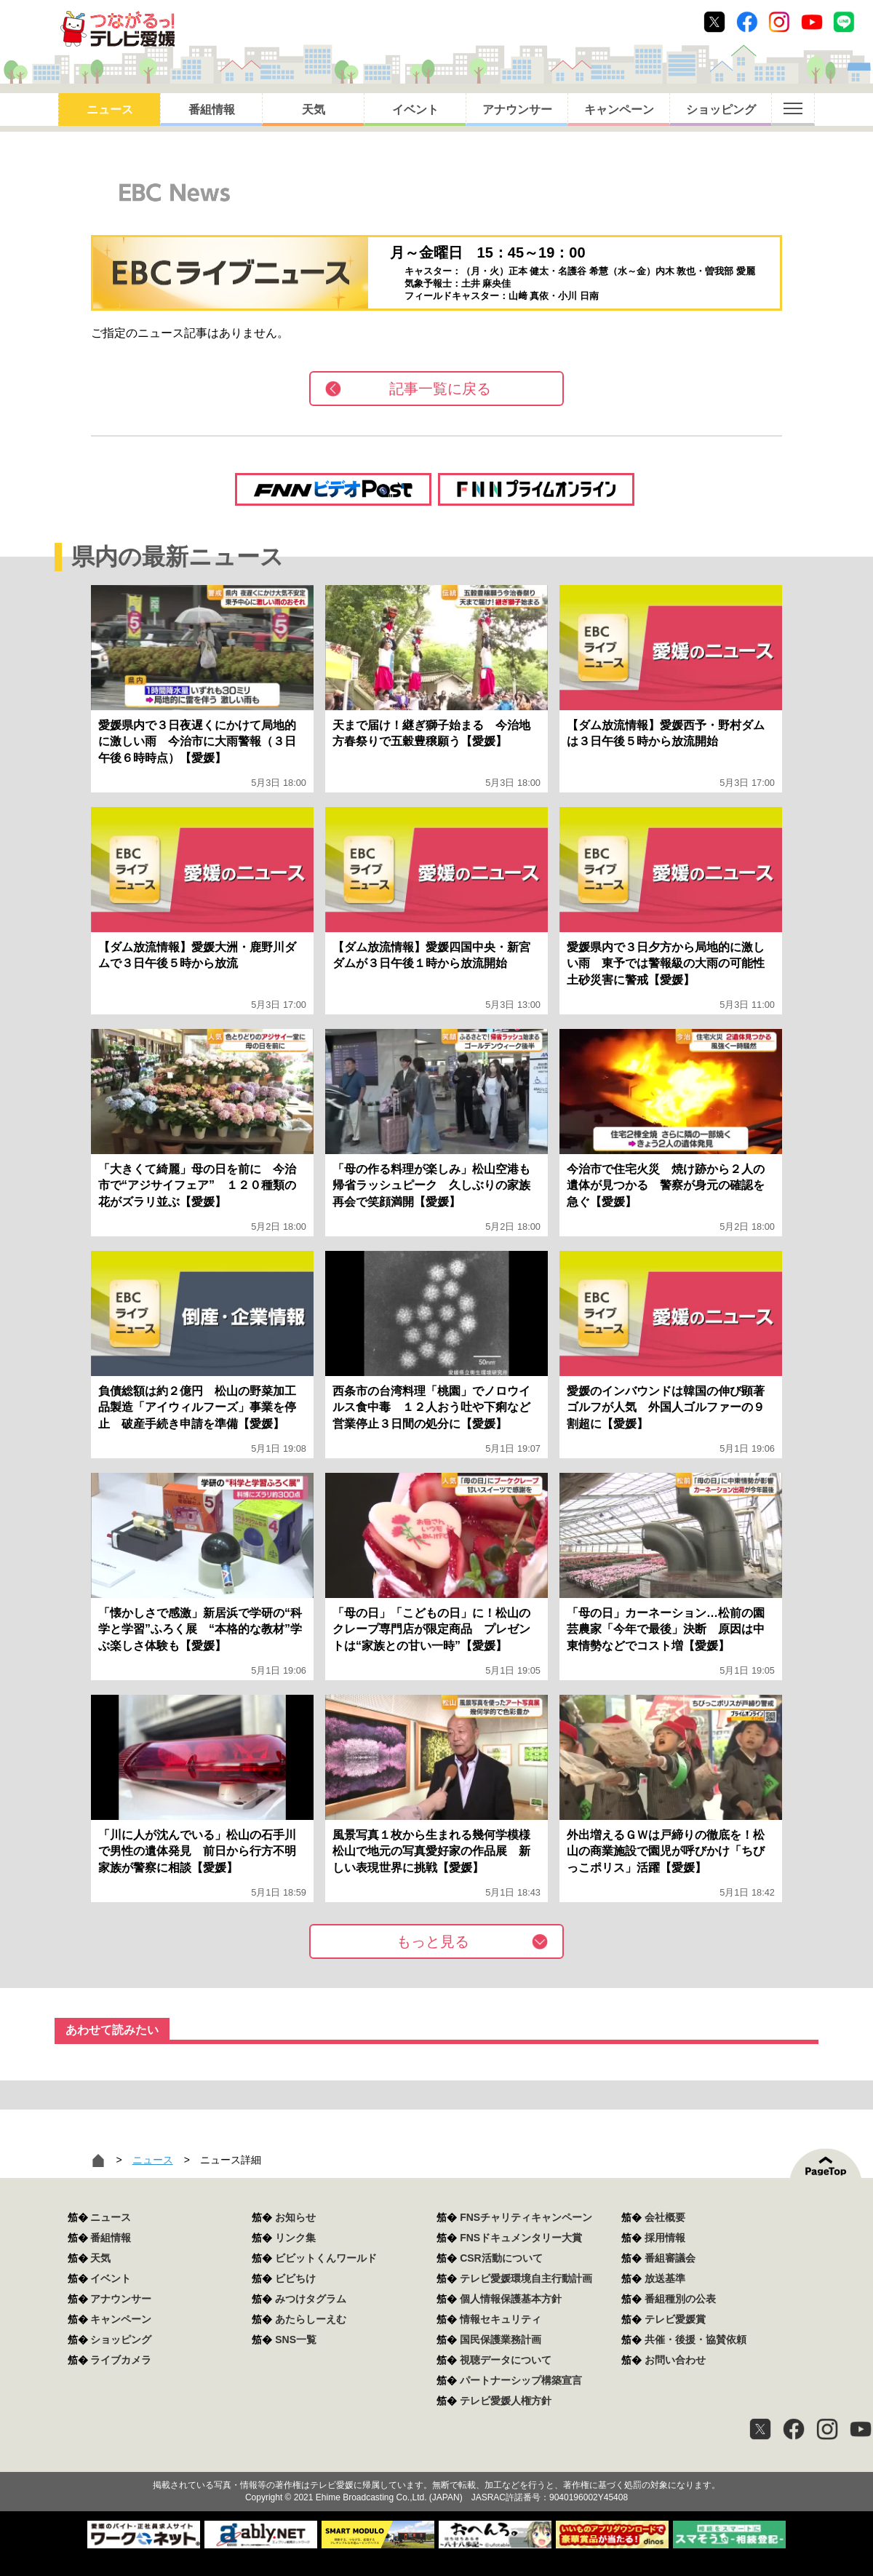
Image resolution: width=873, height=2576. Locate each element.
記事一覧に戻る (440, 389)
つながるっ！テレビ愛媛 (436, 2460)
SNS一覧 (295, 2339)
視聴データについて (505, 2360)
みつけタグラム (310, 2299)
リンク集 (295, 2237)
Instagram (779, 22)
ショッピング (721, 109)
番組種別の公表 (680, 2299)
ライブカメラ (120, 2360)
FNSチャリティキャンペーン (526, 2217)
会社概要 (665, 2217)
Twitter (714, 22)
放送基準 (665, 2278)
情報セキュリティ (500, 2319)
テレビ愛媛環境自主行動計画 (526, 2278)
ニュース (110, 109)
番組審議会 (670, 2258)
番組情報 (211, 109)
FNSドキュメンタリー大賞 (521, 2237)
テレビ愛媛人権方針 (505, 2400)
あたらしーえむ (310, 2319)
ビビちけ (295, 2278)
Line (844, 22)
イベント (415, 109)
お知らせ (295, 2217)
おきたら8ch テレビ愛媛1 (117, 28)
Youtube (812, 22)
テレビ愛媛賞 (675, 2319)
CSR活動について (501, 2258)
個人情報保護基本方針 (511, 2299)
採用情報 (665, 2237)
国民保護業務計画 (500, 2339)
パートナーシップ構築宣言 (521, 2380)
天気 (313, 109)
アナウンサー (517, 109)
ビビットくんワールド (326, 2258)
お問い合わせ (675, 2360)
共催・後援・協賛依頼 (695, 2339)
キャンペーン (619, 109)
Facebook (747, 22)
